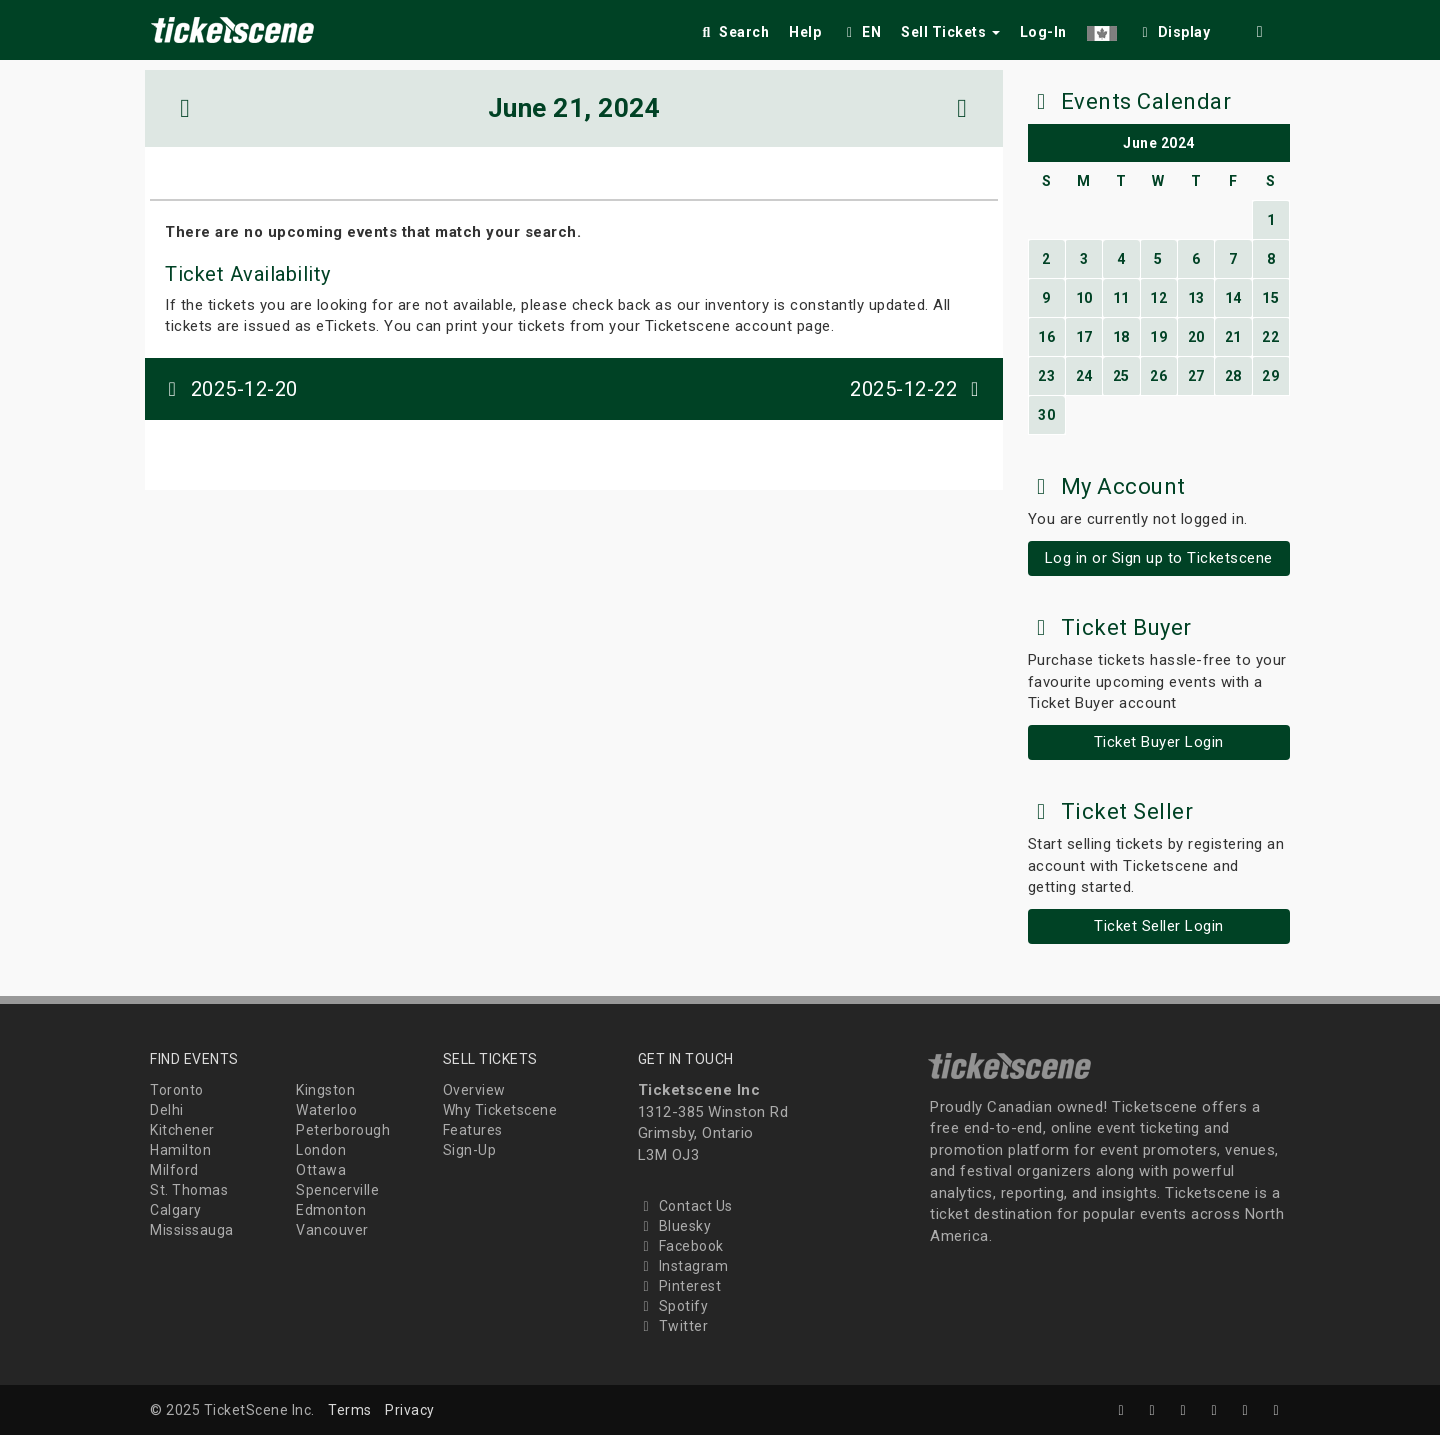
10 (1084, 298)
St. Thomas (189, 1190)
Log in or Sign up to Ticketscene (1159, 558)
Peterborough (343, 1130)
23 (1046, 376)
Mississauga (192, 1230)
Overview (474, 1090)
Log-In (1043, 32)
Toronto (177, 1090)
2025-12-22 (919, 389)
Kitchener (182, 1130)
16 (1046, 337)
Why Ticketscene (500, 1110)
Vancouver (332, 1230)
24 (1084, 376)
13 (1196, 298)
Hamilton (180, 1150)
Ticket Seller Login (1159, 926)
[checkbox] (1174, 28)
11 (1121, 298)
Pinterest (680, 1286)
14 (1233, 298)
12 (1158, 298)
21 (1233, 337)
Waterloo (326, 1110)
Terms (350, 1410)
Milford (174, 1170)
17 (1084, 337)
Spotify (673, 1306)
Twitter (673, 1326)
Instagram (683, 1266)
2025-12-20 (229, 389)
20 (1196, 337)
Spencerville (337, 1190)
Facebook (681, 1246)
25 (1121, 376)
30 (1046, 415)
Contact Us (685, 1206)
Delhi (167, 1110)
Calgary (176, 1210)
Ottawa (321, 1170)
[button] (1102, 28)
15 (1270, 298)
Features (473, 1130)
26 (1158, 376)
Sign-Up (470, 1150)
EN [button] (861, 32)
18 (1121, 337)
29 (1270, 376)
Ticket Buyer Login (1159, 742)
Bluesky (675, 1226)
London (321, 1150)
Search (733, 32)
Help (805, 32)
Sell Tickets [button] (950, 32)
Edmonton (331, 1210)
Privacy (410, 1410)
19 (1158, 337)
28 (1233, 376)
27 (1196, 376)
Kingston (325, 1090)
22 (1270, 337)
